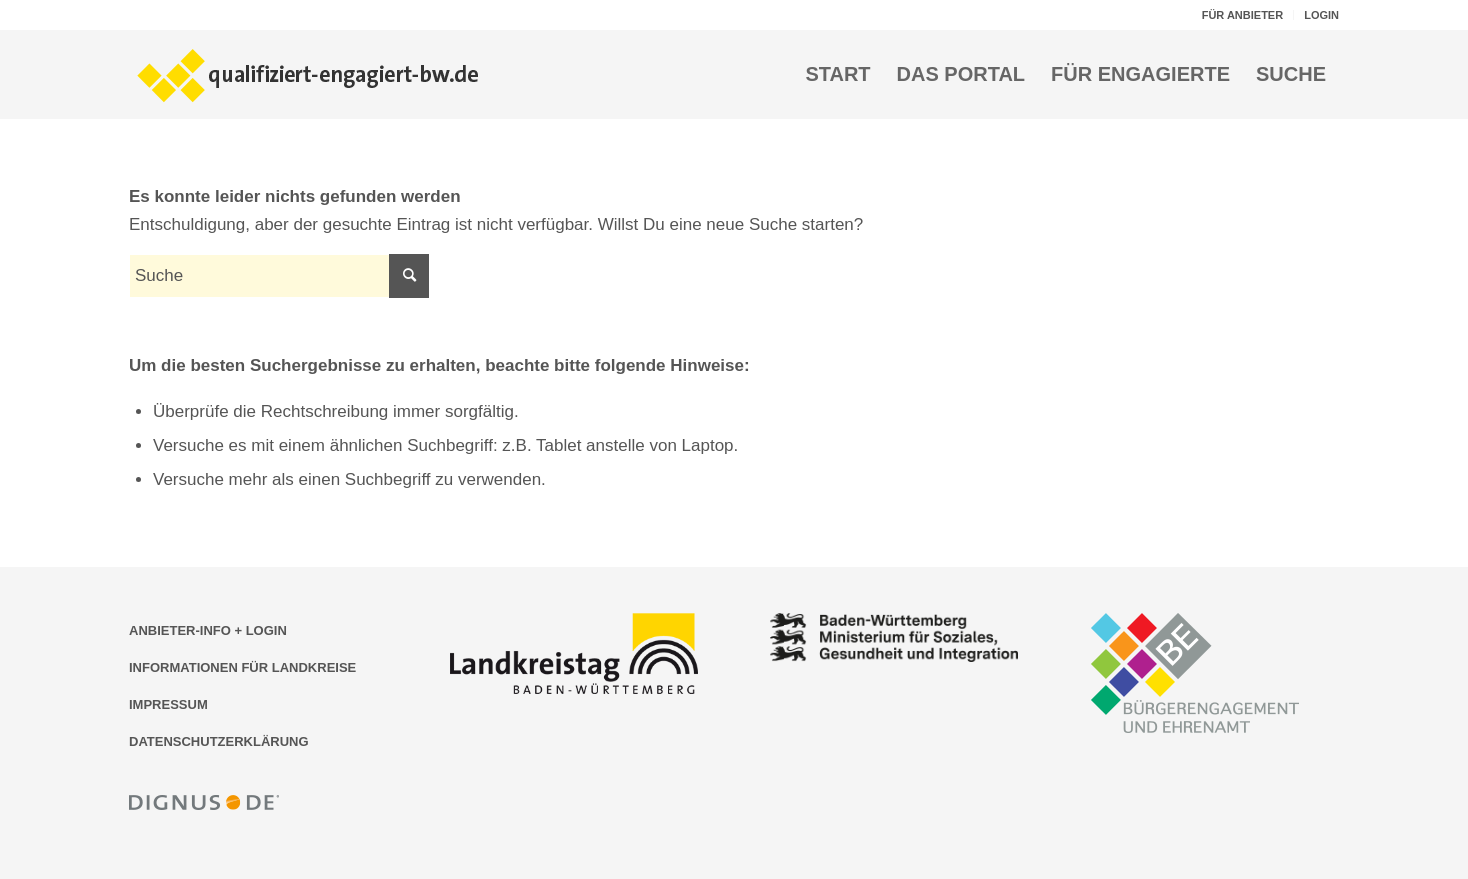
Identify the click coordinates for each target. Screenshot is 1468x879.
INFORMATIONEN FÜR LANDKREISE (242, 667)
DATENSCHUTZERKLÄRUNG (219, 741)
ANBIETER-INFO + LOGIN (208, 630)
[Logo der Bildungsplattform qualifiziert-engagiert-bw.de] (309, 74)
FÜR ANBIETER (1242, 15)
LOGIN (1321, 15)
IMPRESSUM (168, 704)
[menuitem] (1243, 15)
